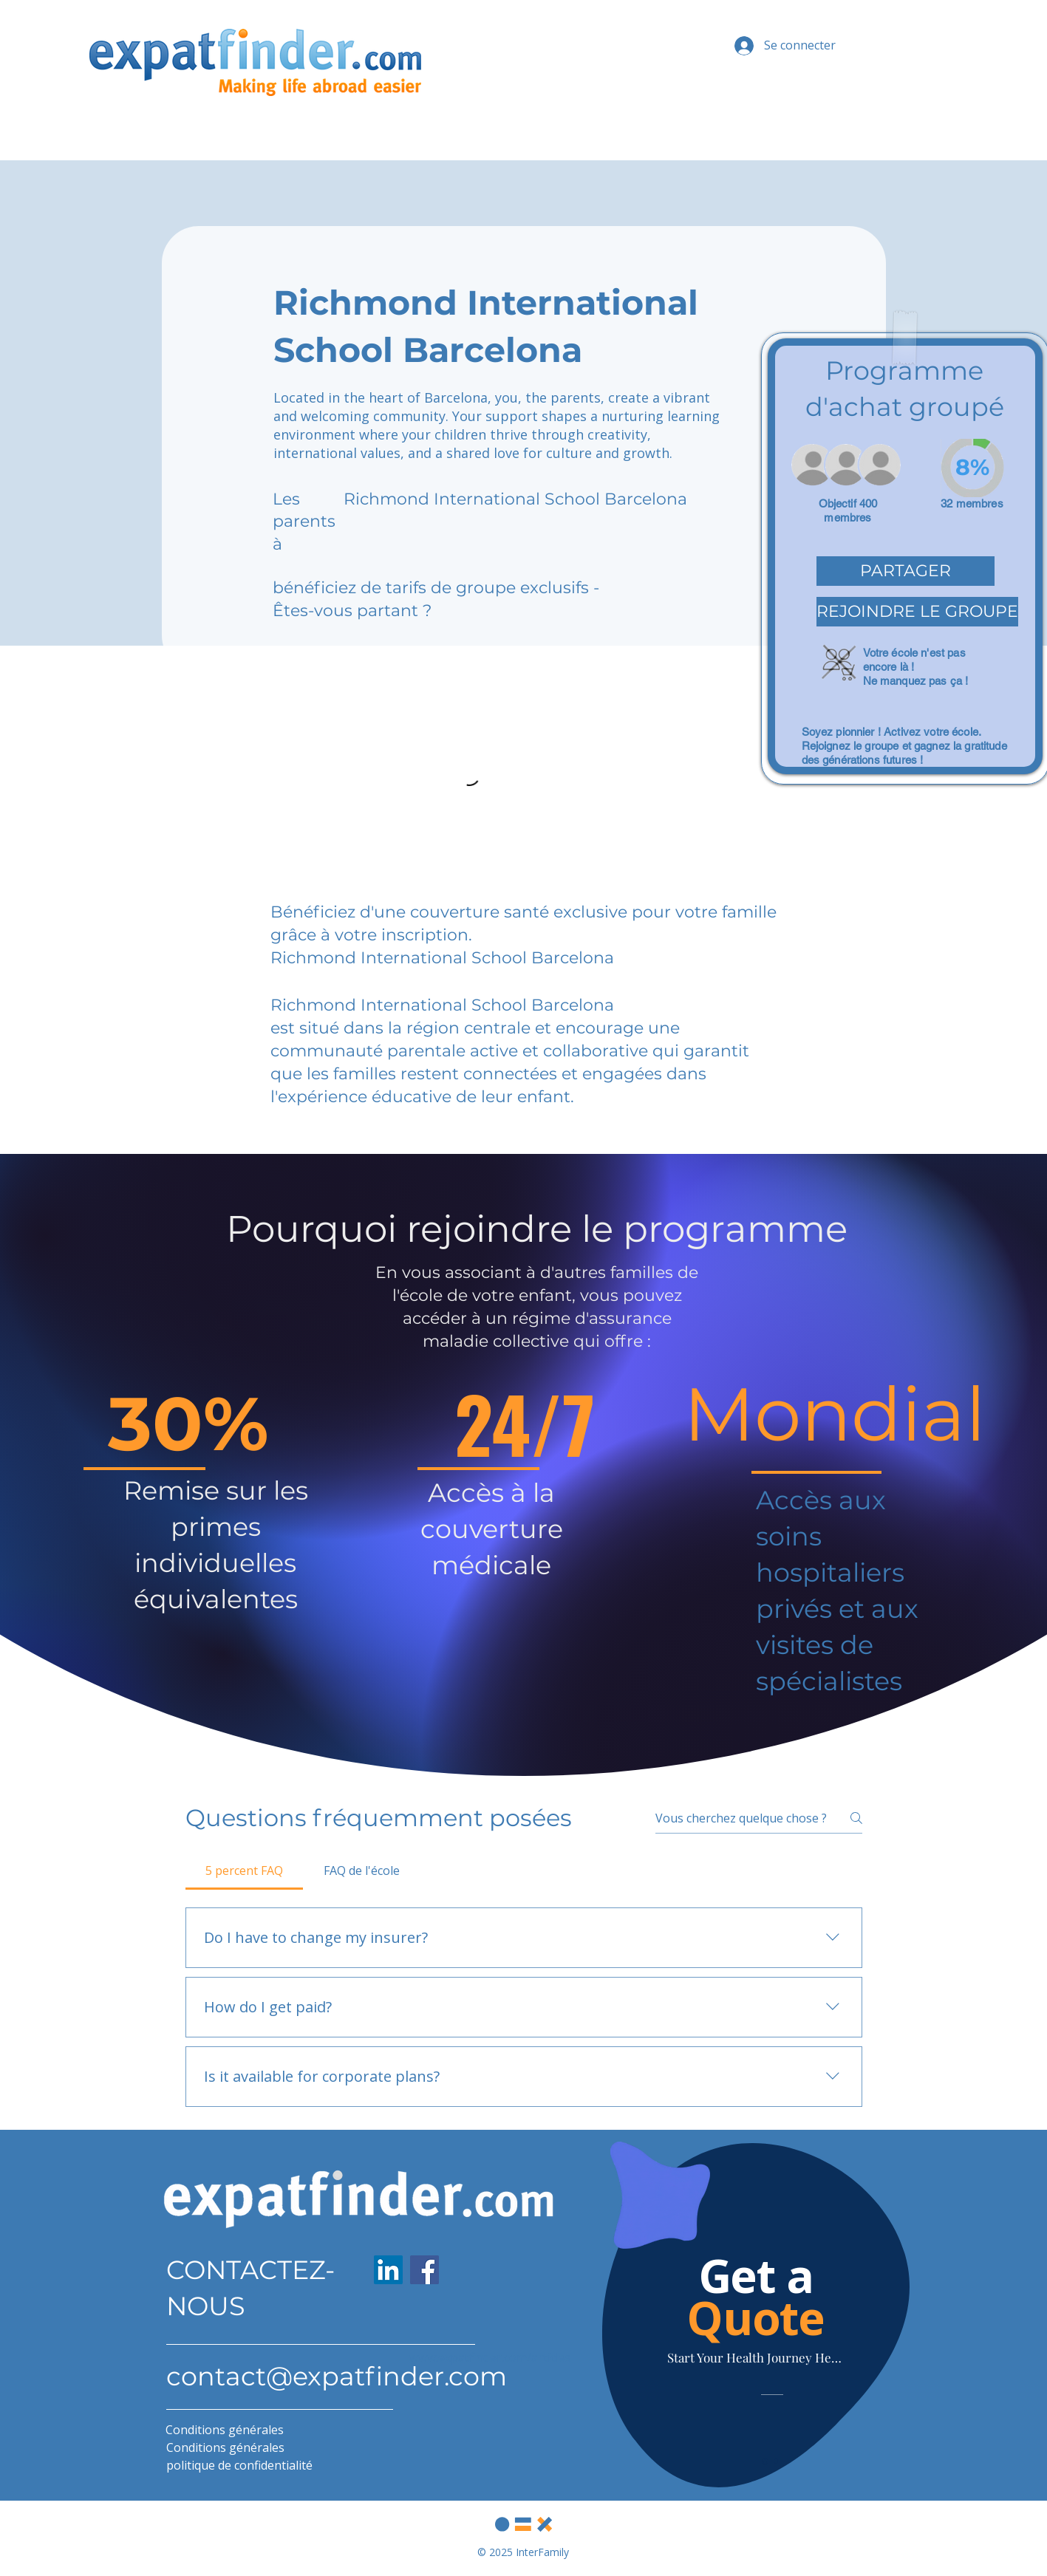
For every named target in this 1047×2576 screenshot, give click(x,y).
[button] (905, 571)
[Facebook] (424, 2269)
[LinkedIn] (388, 2269)
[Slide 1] (765, 2461)
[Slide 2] (776, 2461)
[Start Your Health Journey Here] (756, 2357)
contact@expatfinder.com (336, 2376)
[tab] (244, 1870)
